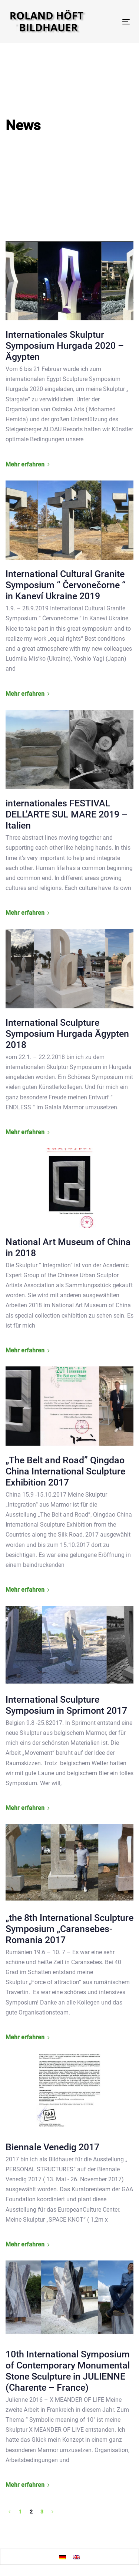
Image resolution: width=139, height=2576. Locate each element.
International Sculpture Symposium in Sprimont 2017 (66, 1705)
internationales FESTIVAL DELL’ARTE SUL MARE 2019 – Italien (67, 814)
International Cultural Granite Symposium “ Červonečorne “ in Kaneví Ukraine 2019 (66, 585)
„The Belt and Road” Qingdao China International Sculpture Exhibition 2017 (65, 1471)
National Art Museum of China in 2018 (68, 1247)
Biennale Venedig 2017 (52, 2147)
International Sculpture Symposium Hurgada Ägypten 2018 (67, 1033)
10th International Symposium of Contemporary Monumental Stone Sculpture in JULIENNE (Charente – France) (68, 2371)
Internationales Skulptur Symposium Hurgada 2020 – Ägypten (65, 345)
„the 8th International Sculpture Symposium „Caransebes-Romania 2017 (69, 1928)
